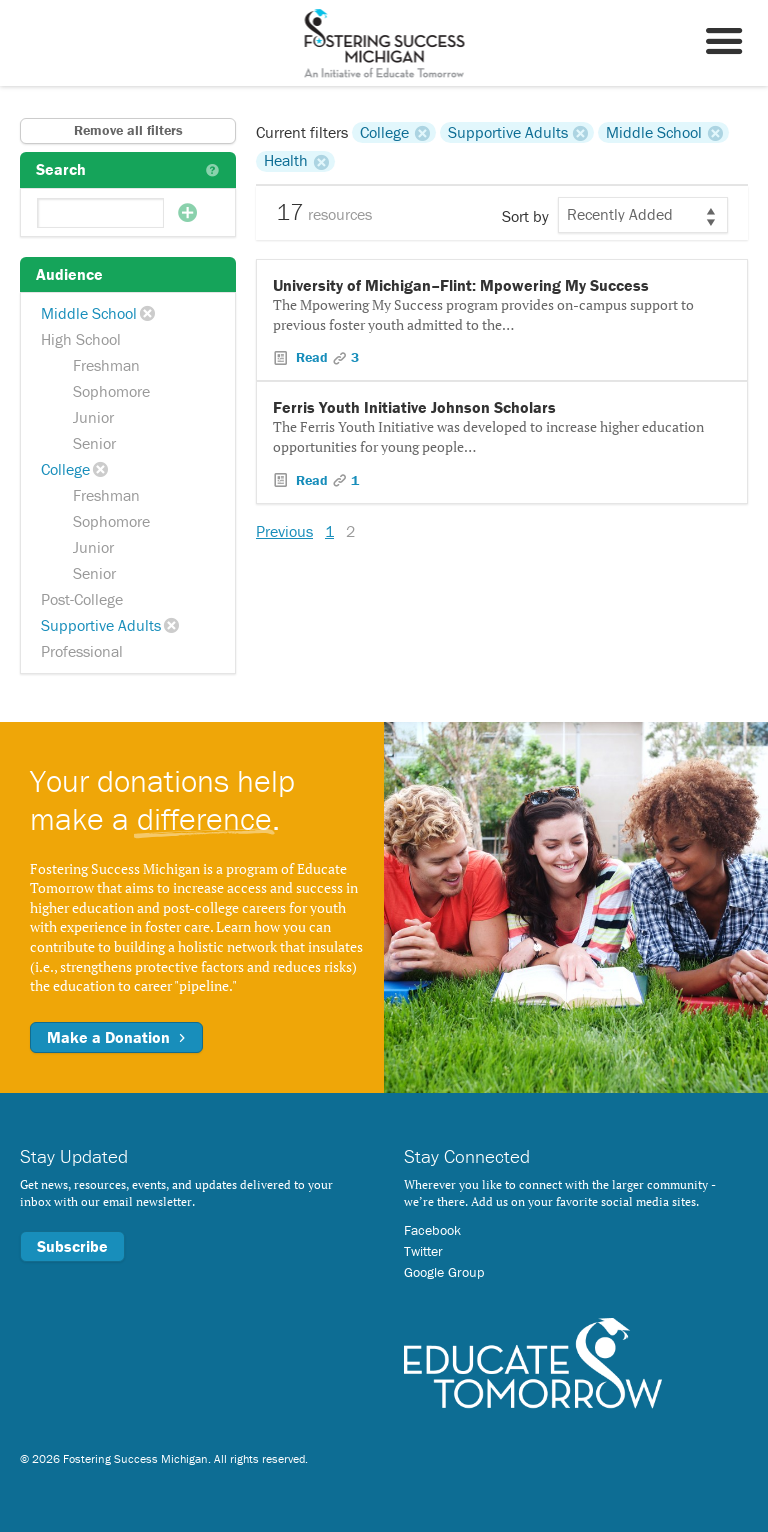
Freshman (106, 365)
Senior (94, 443)
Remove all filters (128, 130)
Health (286, 161)
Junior (93, 417)
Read (312, 357)
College (65, 469)
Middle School (89, 313)
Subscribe (72, 1246)
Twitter (423, 1251)
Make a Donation (116, 1037)
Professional (82, 651)
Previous (284, 531)
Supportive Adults (101, 625)
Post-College (82, 599)
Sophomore (111, 391)
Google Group (444, 1272)
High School (81, 339)
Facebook (432, 1230)
